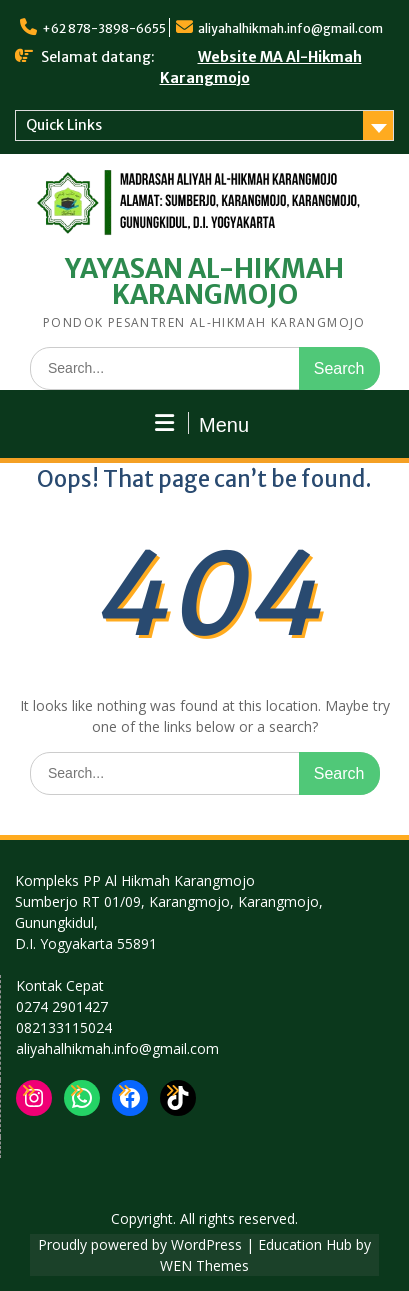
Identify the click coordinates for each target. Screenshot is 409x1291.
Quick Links (64, 125)
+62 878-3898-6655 (104, 28)
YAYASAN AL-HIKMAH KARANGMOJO (204, 281)
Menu (202, 424)
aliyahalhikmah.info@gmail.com (290, 28)
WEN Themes (204, 1265)
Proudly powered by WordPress (140, 1244)
